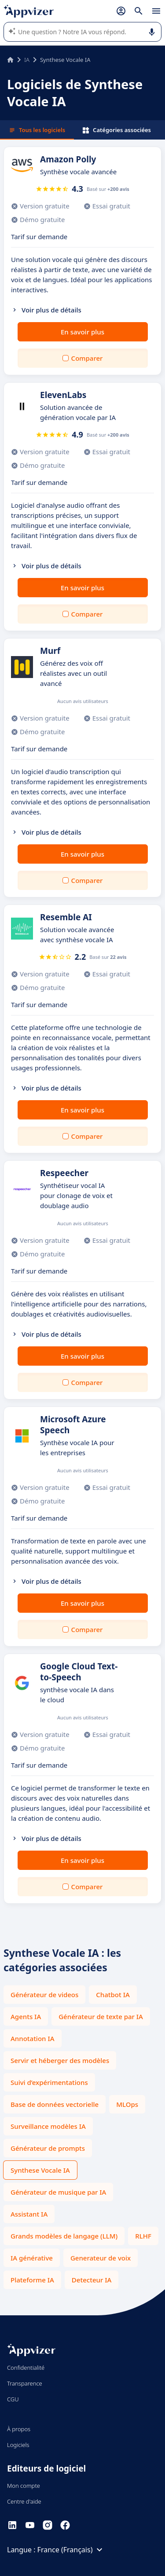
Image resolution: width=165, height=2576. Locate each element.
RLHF (143, 2236)
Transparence (24, 2383)
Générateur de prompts (48, 2148)
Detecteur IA (91, 2279)
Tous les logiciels (37, 130)
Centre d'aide (24, 2501)
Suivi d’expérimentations (49, 2082)
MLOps (127, 2104)
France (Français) (71, 2549)
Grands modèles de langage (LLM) (64, 2236)
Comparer (87, 358)
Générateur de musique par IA (58, 2192)
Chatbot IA (113, 1994)
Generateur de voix (100, 2257)
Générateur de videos (44, 1994)
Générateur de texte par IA (101, 2016)
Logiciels (18, 2445)
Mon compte (23, 2486)
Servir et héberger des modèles (60, 2060)
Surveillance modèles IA (48, 2126)
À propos (18, 2429)
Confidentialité (25, 2367)
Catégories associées (117, 130)
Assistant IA (29, 2214)
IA (26, 60)
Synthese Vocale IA (40, 2170)
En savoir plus (82, 331)
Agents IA (26, 2016)
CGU (13, 2399)
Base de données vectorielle (55, 2104)
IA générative (32, 2257)
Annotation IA (33, 2038)
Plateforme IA (32, 2279)
